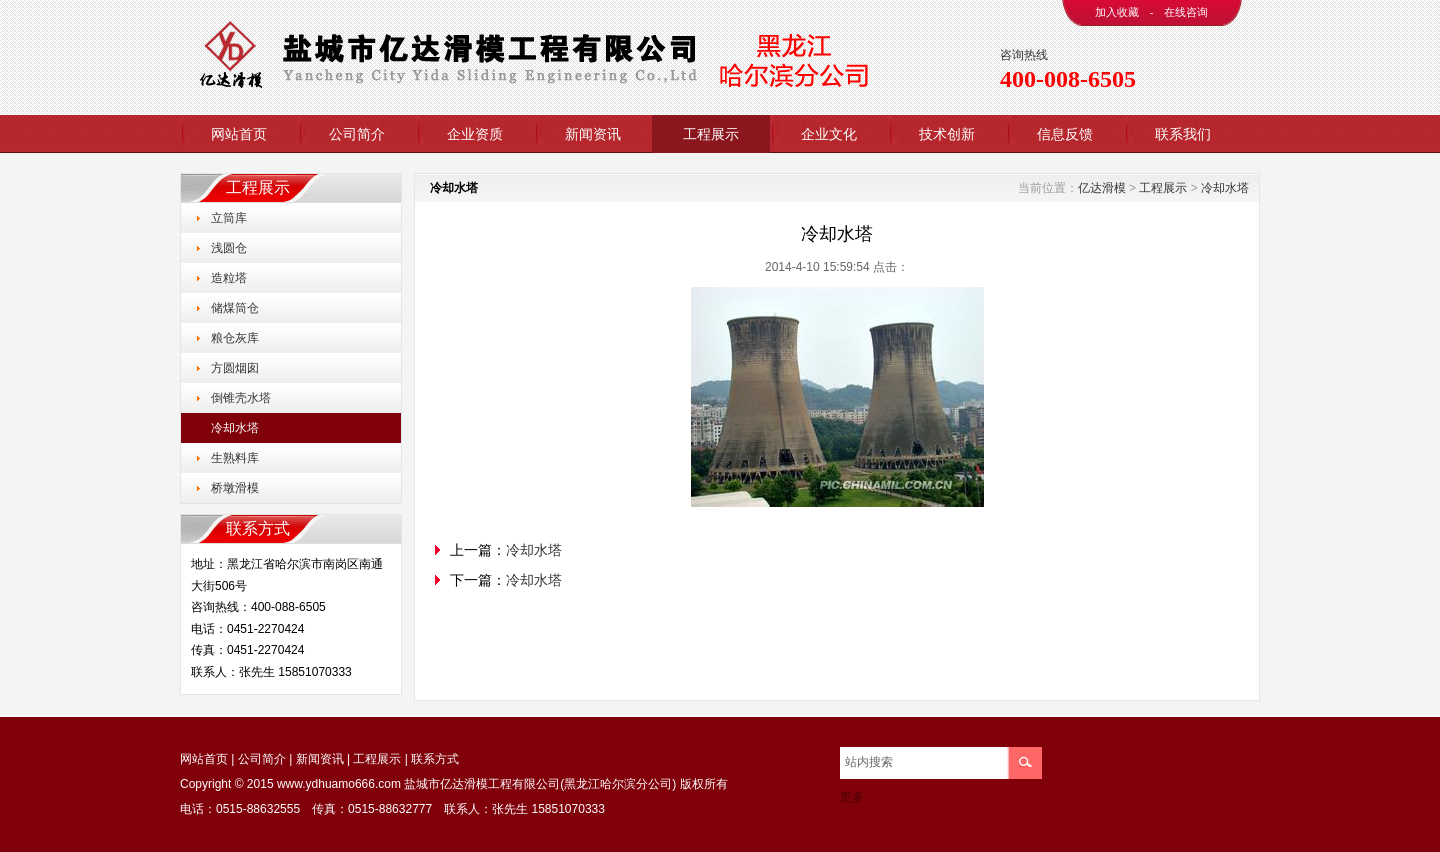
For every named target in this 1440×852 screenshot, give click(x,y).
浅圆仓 (229, 248)
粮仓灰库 (235, 338)
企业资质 (475, 134)
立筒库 (229, 218)
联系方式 (435, 759)
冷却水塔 (235, 428)
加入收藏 (1117, 12)
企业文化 (829, 134)
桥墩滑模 (235, 488)
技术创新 (947, 134)
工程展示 (711, 134)
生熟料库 (235, 458)
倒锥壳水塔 (241, 398)
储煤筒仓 (235, 308)
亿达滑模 (1102, 188)
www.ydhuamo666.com (339, 784)
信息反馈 (1065, 134)
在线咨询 (1186, 12)
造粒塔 (229, 278)
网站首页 (239, 134)
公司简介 (357, 134)
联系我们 (1183, 134)
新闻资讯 (593, 134)
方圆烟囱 (235, 368)
